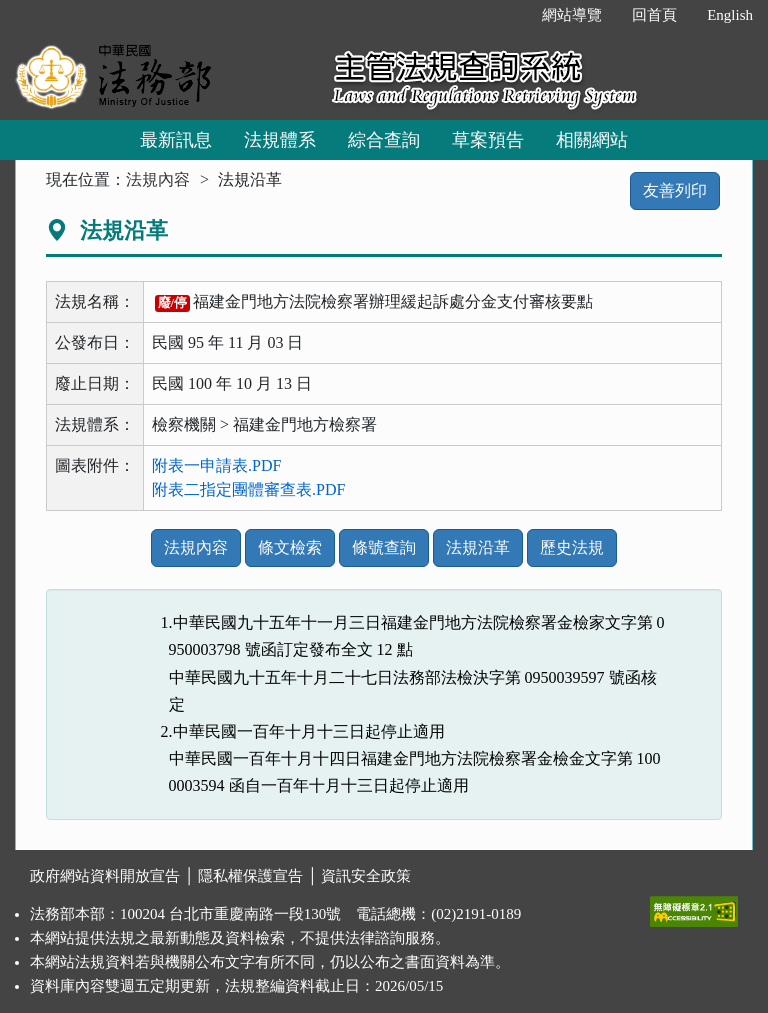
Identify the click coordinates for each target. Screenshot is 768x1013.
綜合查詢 (384, 140)
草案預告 (488, 140)
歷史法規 (572, 547)
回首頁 (654, 15)
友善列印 (675, 190)
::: (506, 15)
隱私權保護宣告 (250, 876)
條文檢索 (290, 547)
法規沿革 (478, 547)
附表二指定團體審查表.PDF (248, 489)
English (730, 15)
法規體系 (280, 140)
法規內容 (158, 179)
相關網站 (592, 140)
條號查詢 (384, 547)
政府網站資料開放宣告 (105, 876)
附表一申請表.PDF (216, 465)
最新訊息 (176, 140)
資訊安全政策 (366, 876)
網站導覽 (572, 15)
